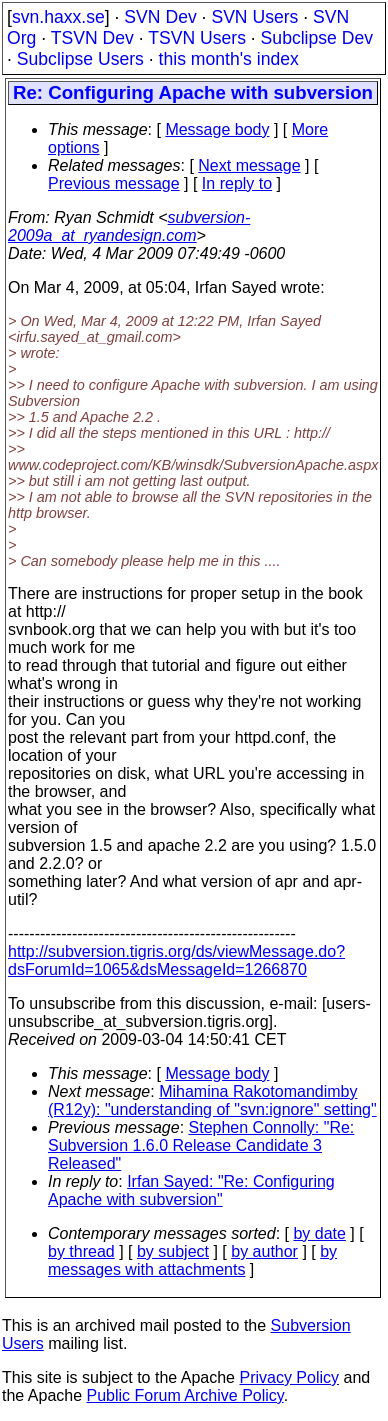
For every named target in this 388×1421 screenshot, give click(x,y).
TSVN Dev (92, 38)
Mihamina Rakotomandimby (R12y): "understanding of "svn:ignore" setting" (212, 1100)
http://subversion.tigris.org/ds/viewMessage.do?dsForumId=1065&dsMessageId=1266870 (176, 960)
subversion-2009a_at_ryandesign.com (129, 226)
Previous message (114, 183)
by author (264, 1251)
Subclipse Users (80, 59)
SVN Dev (160, 17)
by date (319, 1233)
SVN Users (254, 17)
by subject (173, 1251)
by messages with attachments (192, 1260)
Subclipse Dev (317, 38)
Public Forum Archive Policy (185, 1395)
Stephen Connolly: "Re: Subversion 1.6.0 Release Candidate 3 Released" (201, 1145)
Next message (249, 165)
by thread (81, 1251)
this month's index (229, 59)
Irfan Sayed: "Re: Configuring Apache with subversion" (191, 1190)
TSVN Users (197, 38)
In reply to (237, 183)
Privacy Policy (289, 1377)
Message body (217, 129)
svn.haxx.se (58, 17)
